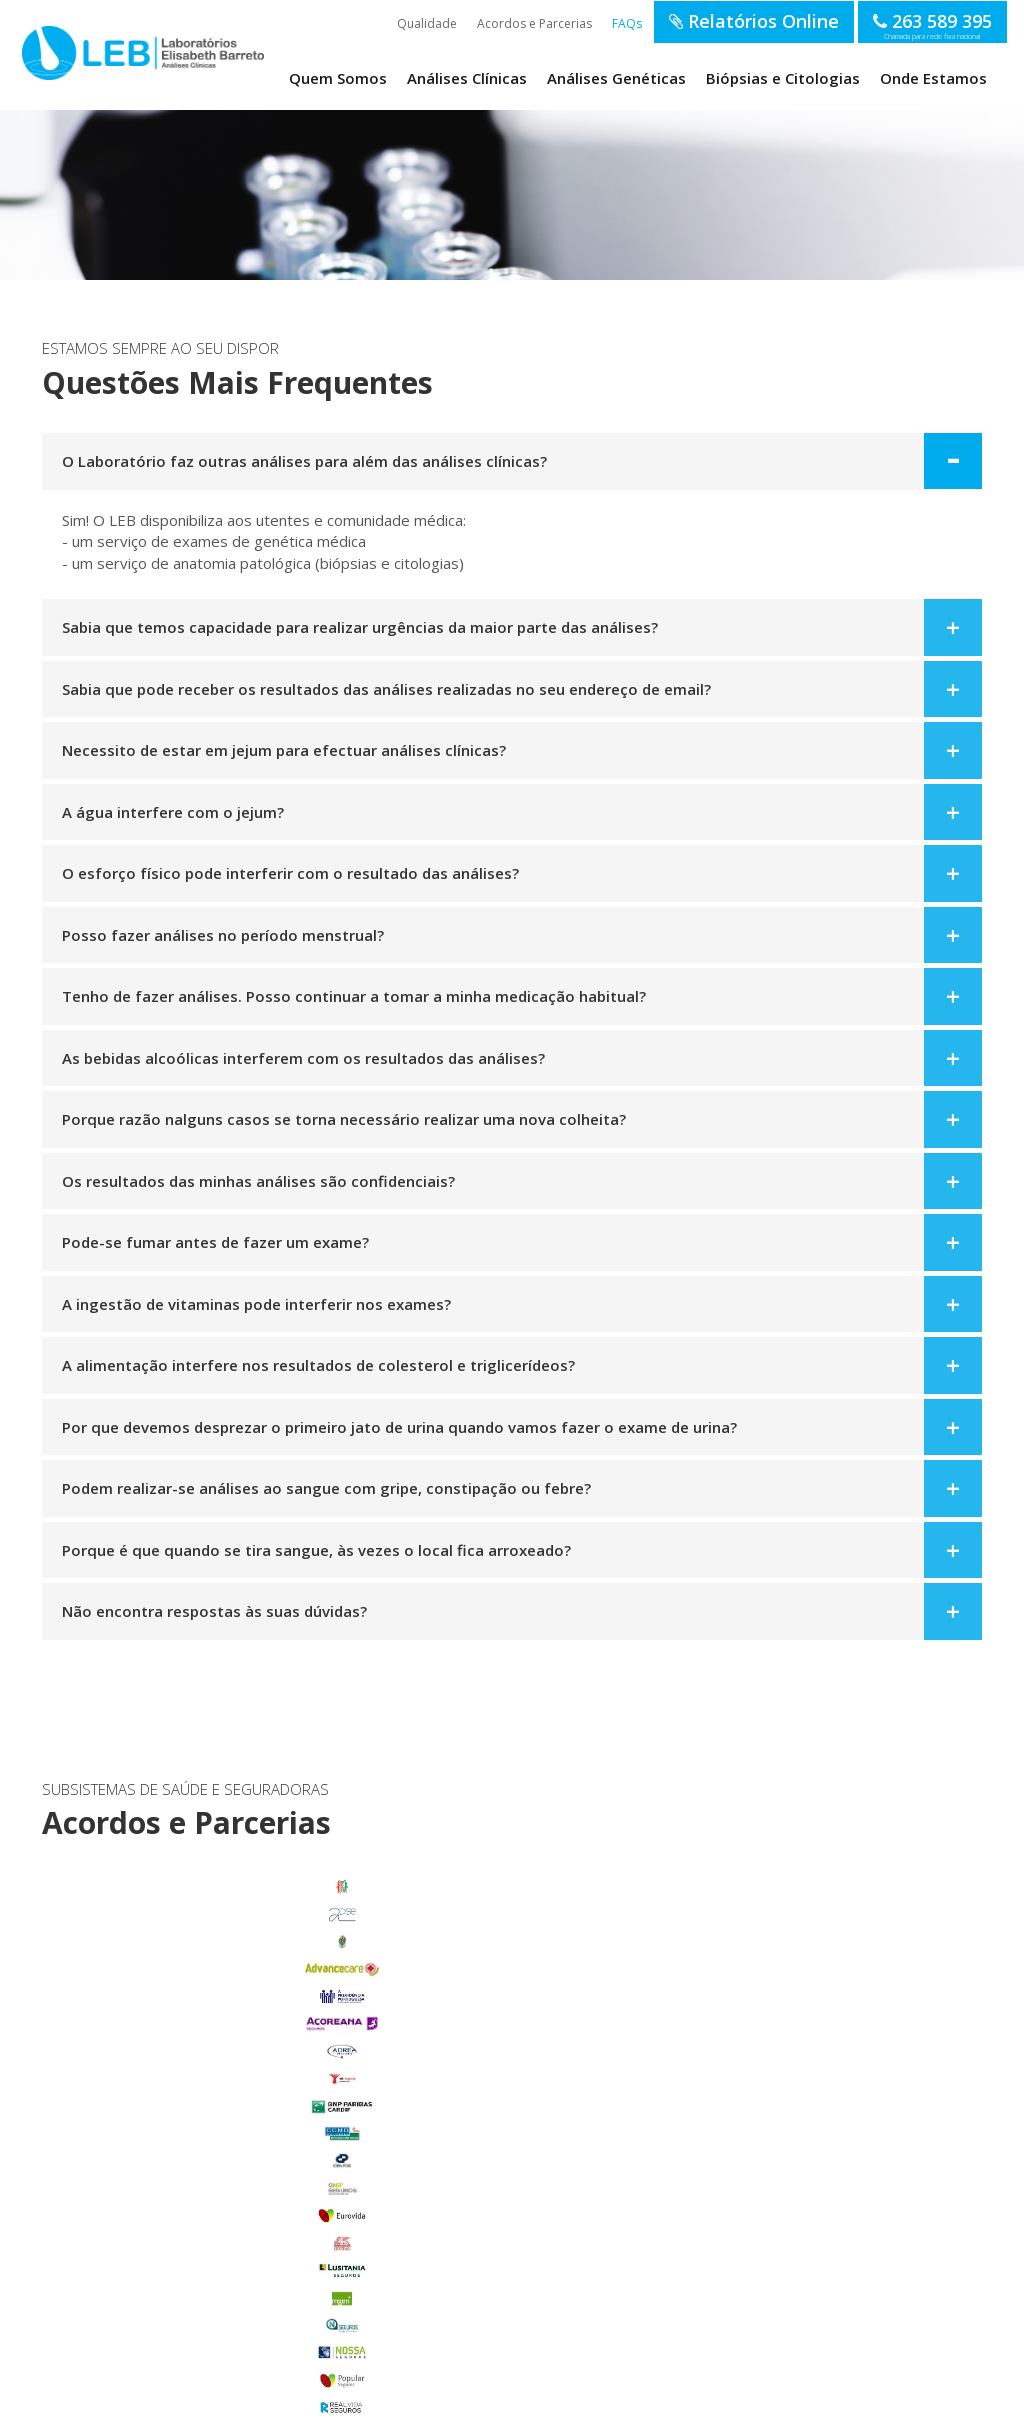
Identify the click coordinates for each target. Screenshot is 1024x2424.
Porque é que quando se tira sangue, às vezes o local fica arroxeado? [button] (316, 1550)
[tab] (512, 461)
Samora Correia (185, 2288)
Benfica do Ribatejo (185, 2316)
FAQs (627, 23)
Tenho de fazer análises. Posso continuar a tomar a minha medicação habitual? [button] (354, 996)
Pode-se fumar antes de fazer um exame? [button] (215, 1242)
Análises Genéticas (616, 78)
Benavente (185, 2096)
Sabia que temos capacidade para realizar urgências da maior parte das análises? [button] (360, 627)
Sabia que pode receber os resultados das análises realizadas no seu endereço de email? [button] (386, 689)
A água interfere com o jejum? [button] (173, 812)
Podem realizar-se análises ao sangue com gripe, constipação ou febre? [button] (326, 1488)
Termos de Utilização (213, 2402)
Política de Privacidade (323, 2402)
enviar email (493, 2054)
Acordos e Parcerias (534, 23)
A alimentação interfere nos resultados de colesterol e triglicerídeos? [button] (318, 1365)
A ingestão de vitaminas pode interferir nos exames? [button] (256, 1304)
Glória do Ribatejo (185, 2178)
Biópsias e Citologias (783, 78)
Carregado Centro (185, 2124)
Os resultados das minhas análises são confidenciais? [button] (258, 1181)
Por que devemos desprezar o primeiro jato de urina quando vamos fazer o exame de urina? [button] (399, 1427)
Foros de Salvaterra (185, 2151)
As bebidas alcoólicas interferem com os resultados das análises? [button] (303, 1058)
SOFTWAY (836, 2402)
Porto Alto (185, 2233)
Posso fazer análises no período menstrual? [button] (223, 935)
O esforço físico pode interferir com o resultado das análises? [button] (290, 873)
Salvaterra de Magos (185, 2261)
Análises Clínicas (467, 78)
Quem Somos (338, 78)
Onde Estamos (933, 78)
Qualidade (427, 23)
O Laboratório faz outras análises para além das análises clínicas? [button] (304, 461)
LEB (43, 51)
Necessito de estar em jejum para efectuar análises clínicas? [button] (284, 750)
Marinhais (185, 2206)
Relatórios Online (754, 21)
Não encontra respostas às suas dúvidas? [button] (214, 1611)
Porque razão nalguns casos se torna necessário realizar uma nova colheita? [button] (344, 1119)
